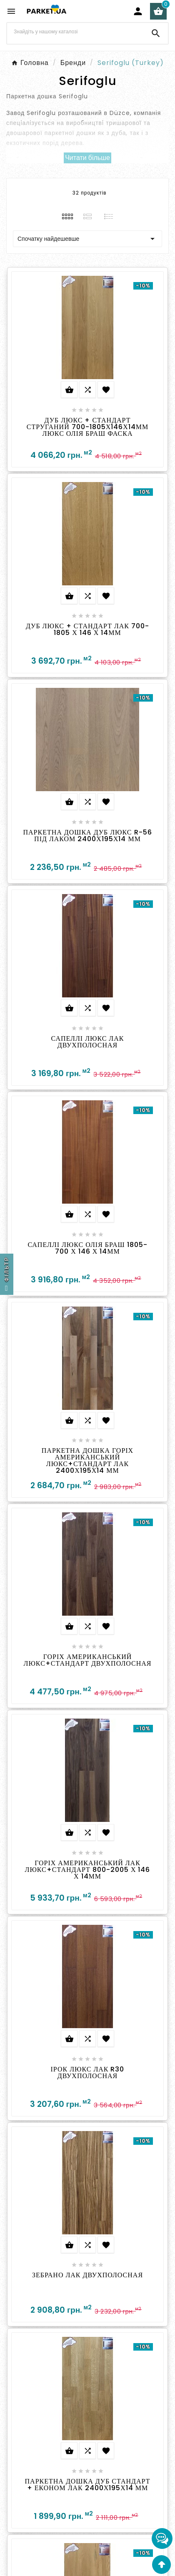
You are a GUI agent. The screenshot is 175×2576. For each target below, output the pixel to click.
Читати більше (87, 157)
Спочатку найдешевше (88, 239)
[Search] (75, 31)
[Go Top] (161, 2564)
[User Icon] (138, 11)
